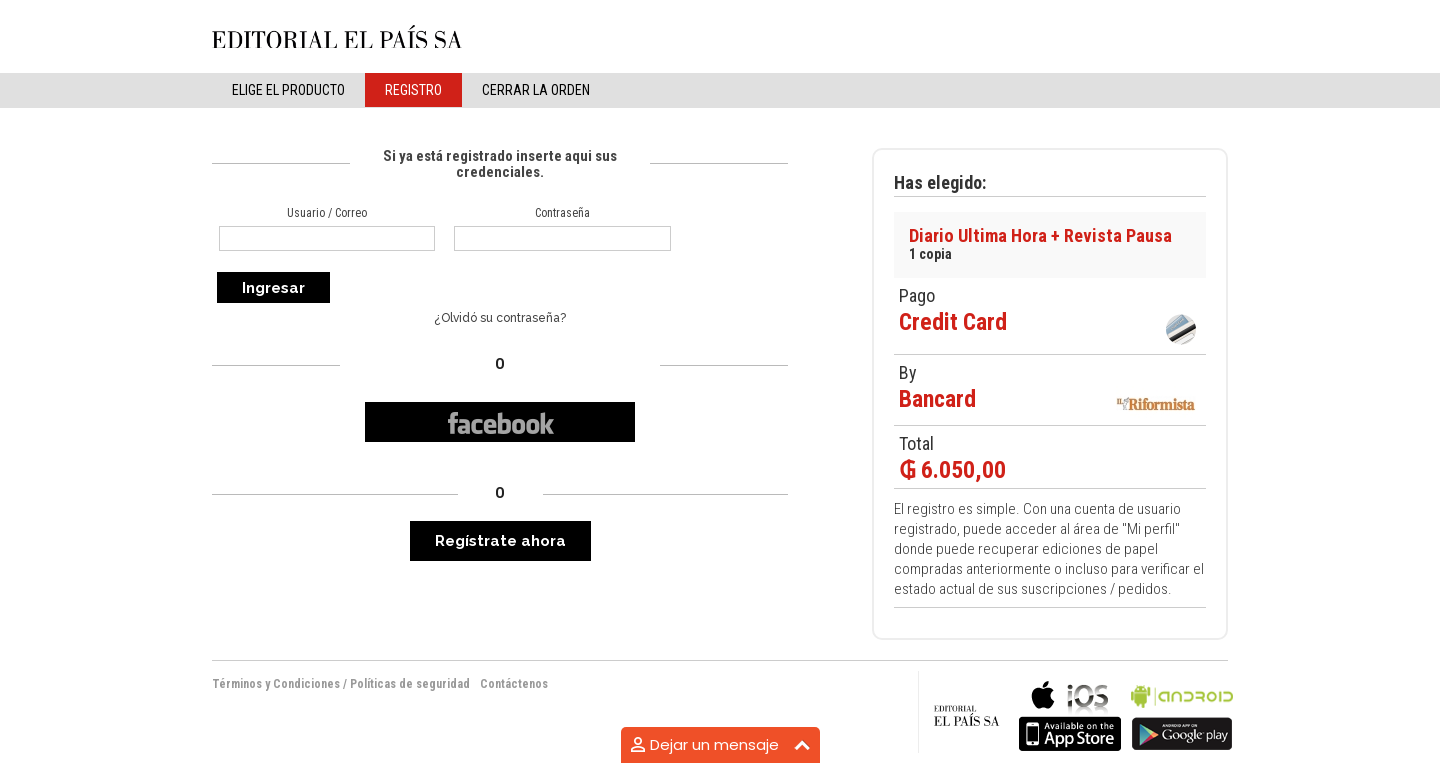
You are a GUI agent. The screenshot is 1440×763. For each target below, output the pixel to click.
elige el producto (288, 90)
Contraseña (562, 213)
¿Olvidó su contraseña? (500, 318)
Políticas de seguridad (410, 684)
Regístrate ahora (500, 541)
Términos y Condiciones (276, 684)
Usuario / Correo (327, 213)
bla (1070, 713)
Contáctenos (514, 684)
